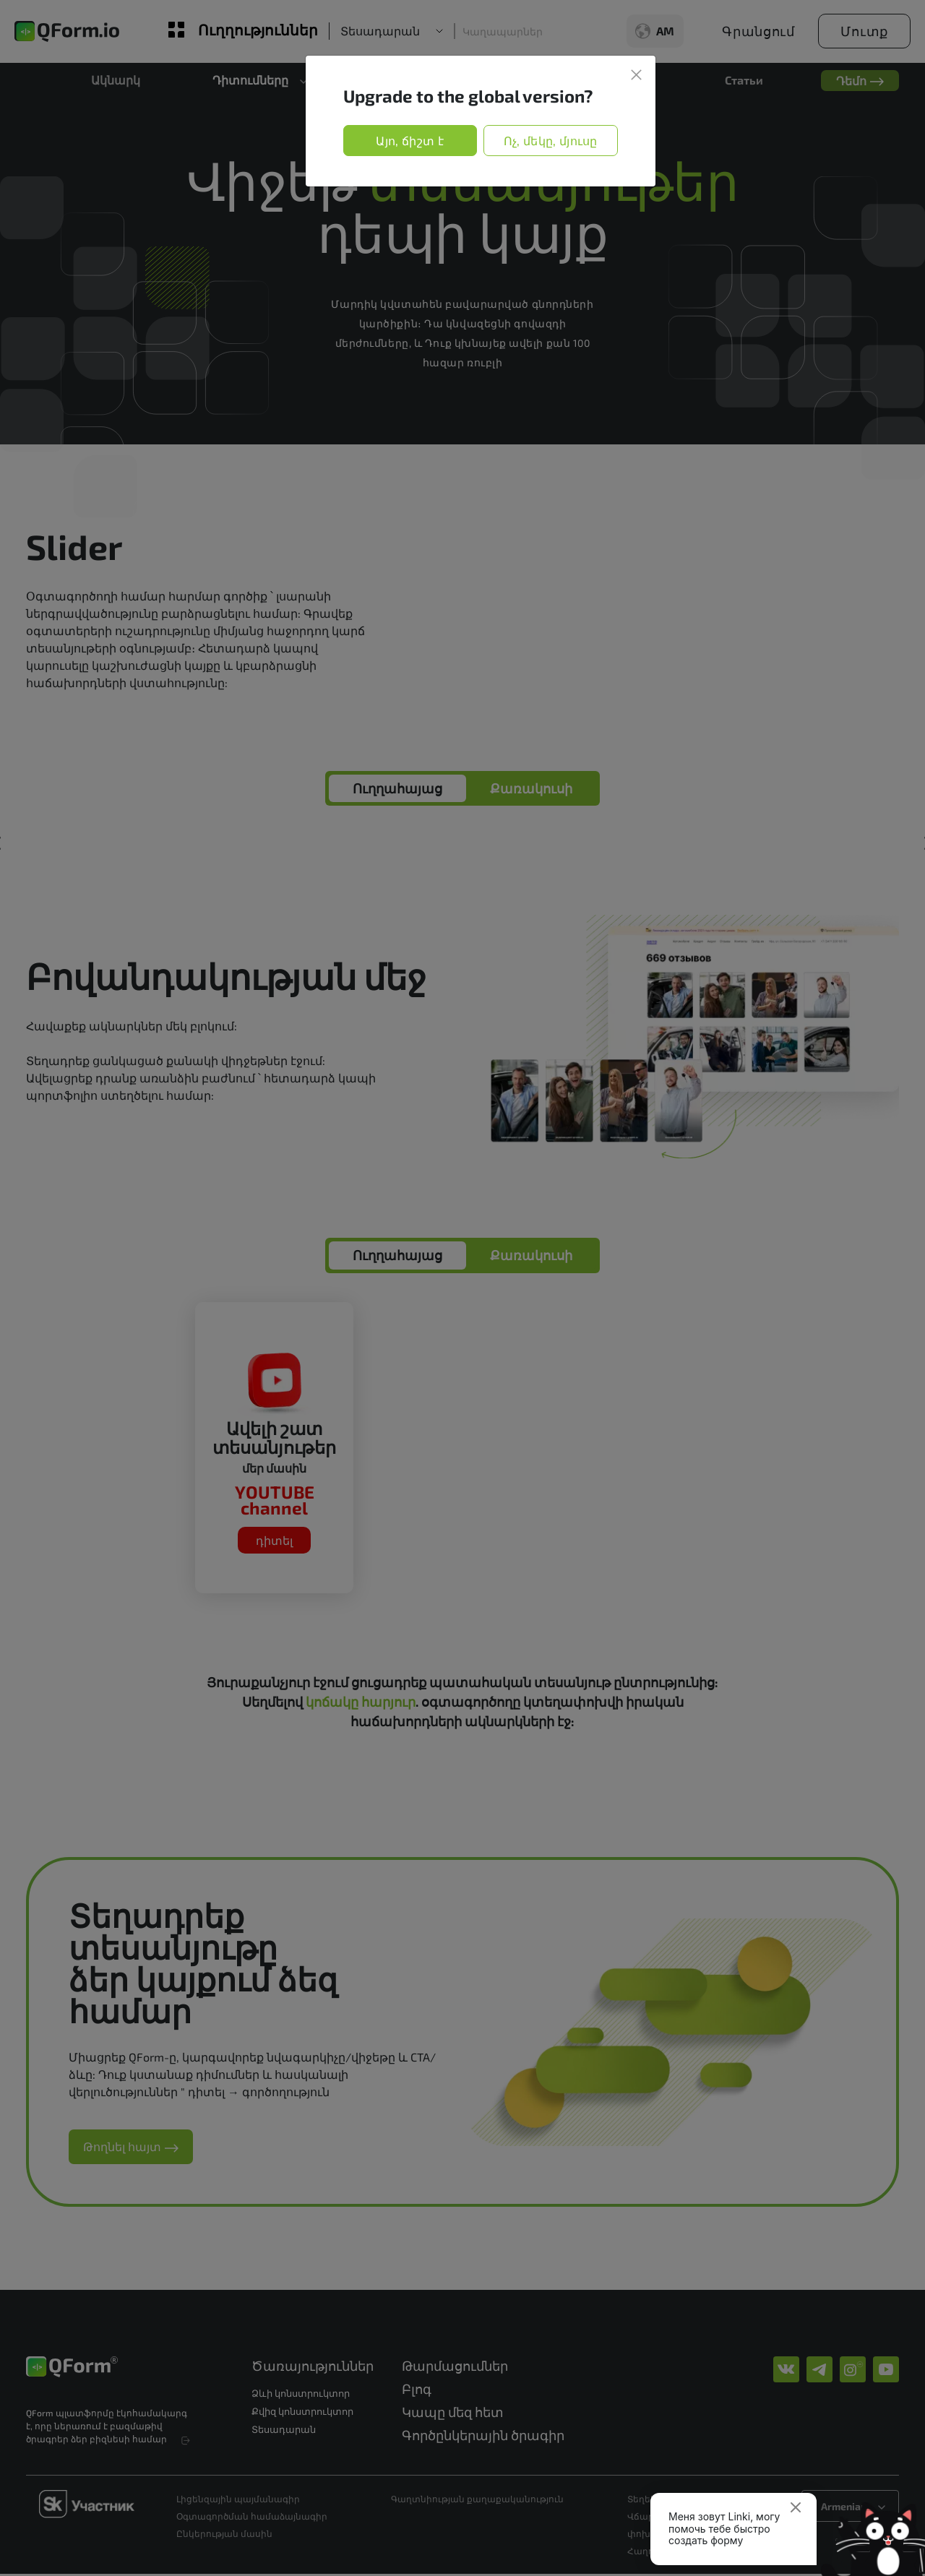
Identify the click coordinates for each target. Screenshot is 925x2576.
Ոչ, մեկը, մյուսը (551, 140)
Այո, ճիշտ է (410, 140)
